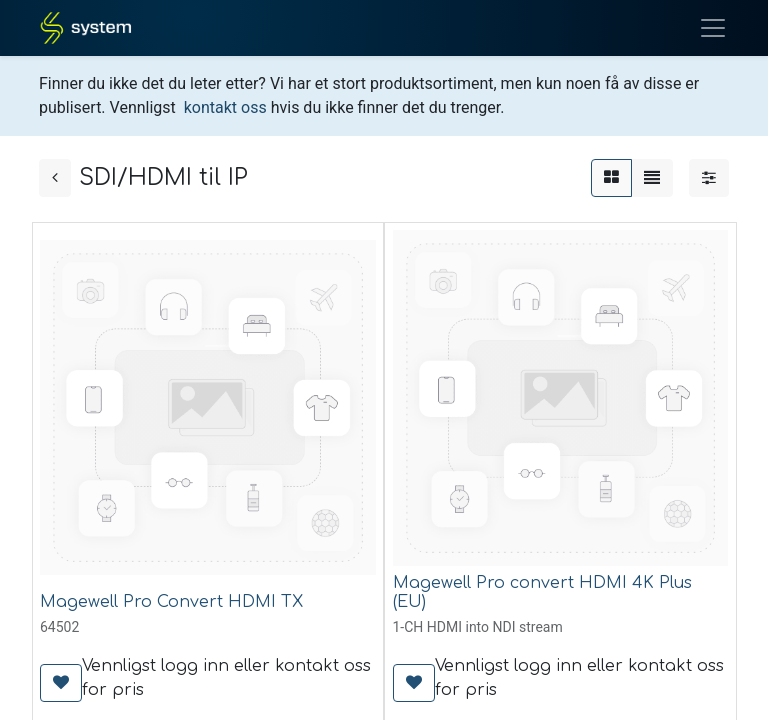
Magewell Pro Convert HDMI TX (171, 602)
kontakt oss (225, 107)
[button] (61, 683)
